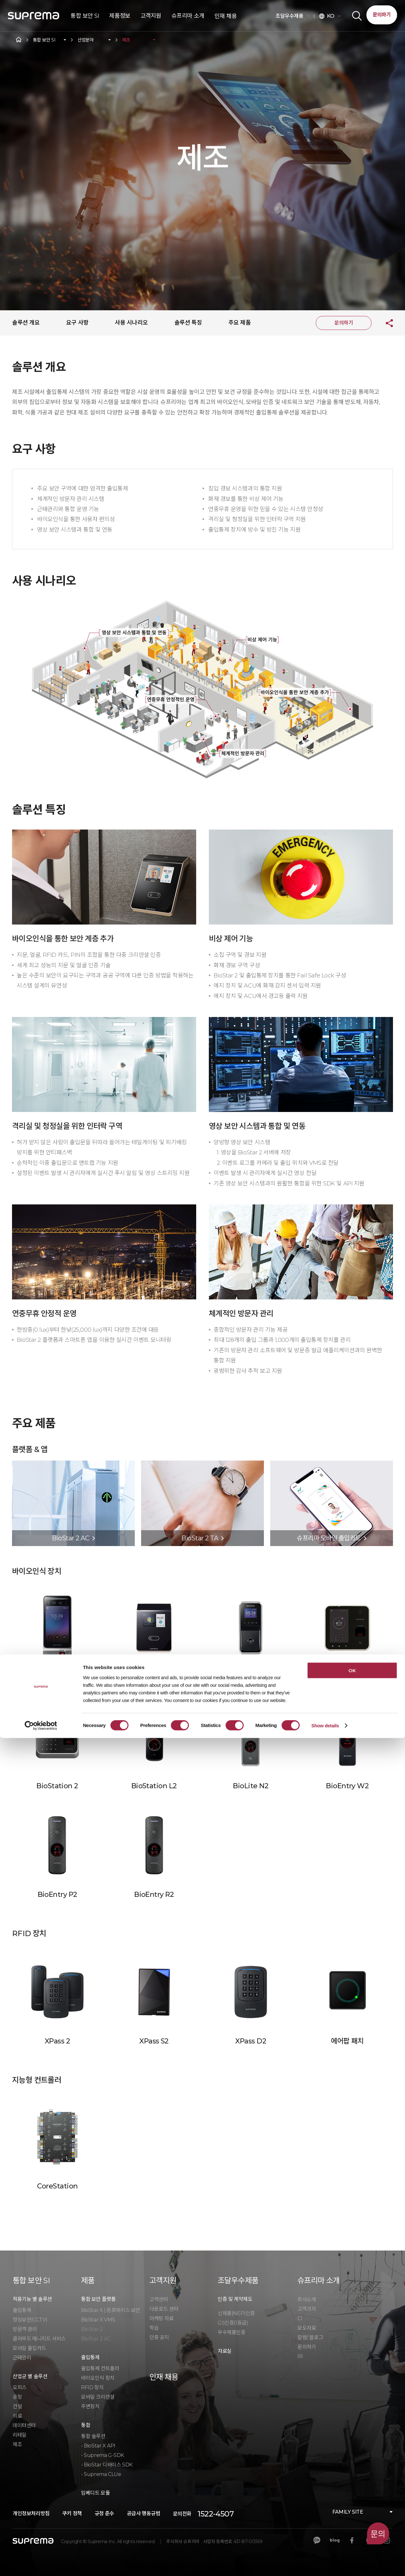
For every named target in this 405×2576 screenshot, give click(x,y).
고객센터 (158, 2299)
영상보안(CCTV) (30, 2320)
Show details (325, 2563)
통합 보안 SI (44, 40)
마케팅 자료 (161, 2318)
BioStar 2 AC (95, 2339)
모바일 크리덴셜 (98, 2397)
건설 (17, 2406)
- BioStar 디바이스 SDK (107, 2465)
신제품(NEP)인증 (236, 2313)
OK (352, 2508)
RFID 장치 (92, 2387)
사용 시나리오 (131, 322)
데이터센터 (24, 2425)
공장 (17, 2397)
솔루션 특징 (188, 322)
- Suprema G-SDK (102, 2455)
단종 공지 (159, 2337)
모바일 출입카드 (29, 2348)
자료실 (225, 2351)
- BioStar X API (98, 2446)
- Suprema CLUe (101, 2474)
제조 (126, 40)
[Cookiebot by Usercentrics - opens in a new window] (41, 2563)
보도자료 (306, 2328)
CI (299, 2318)
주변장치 (90, 2406)
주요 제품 (239, 322)
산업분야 (86, 40)
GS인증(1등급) (233, 2323)
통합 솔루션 (93, 2436)
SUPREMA (33, 18)
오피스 (20, 2387)
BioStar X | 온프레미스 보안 (110, 2310)
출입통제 (22, 2310)
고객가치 (306, 2309)
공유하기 (384, 323)
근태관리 (22, 2358)
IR (299, 2356)
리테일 (20, 2435)
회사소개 (306, 2299)
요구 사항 (77, 322)
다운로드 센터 (163, 2309)
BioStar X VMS (98, 2320)
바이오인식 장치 (98, 2378)
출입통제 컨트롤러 (100, 2368)
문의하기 (382, 15)
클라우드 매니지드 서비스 (39, 2339)
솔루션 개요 (26, 322)
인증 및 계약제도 (235, 2299)
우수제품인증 (232, 2332)
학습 (154, 2328)
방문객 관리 (25, 2329)
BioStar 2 (92, 2329)
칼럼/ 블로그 (310, 2337)
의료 (17, 2416)
